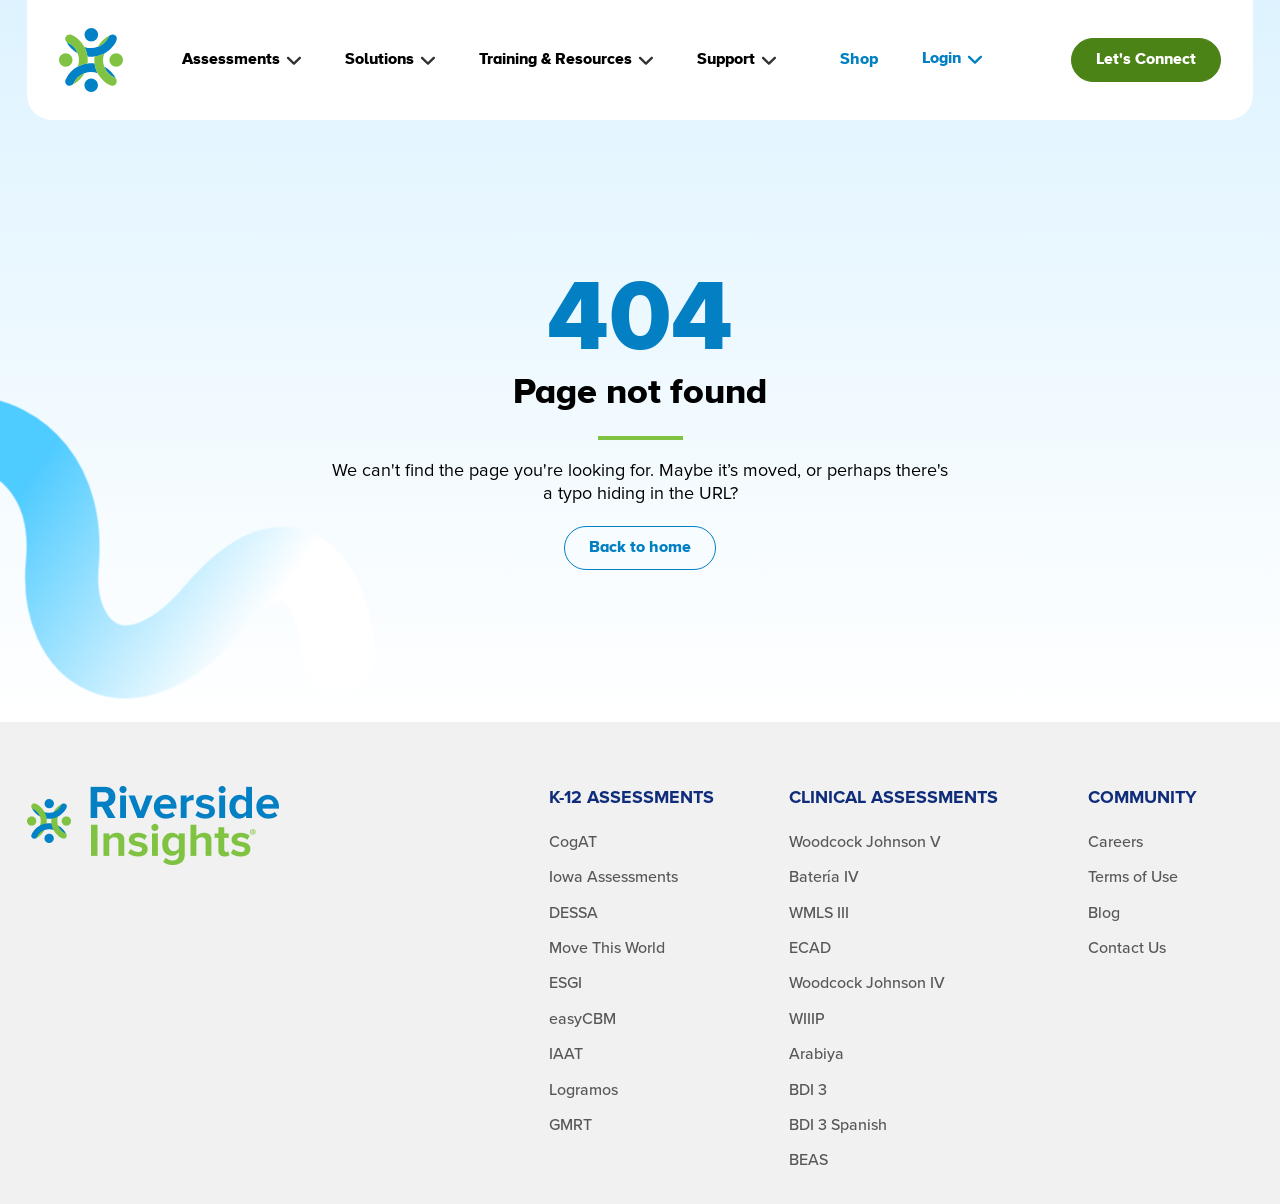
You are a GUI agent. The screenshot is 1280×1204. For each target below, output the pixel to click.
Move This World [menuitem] (607, 948)
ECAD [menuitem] (810, 948)
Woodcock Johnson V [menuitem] (865, 842)
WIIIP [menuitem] (807, 1019)
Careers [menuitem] (1115, 842)
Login (952, 58)
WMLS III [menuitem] (819, 913)
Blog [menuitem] (1104, 913)
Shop (859, 59)
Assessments (241, 59)
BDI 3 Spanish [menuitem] (838, 1125)
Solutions (390, 59)
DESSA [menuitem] (573, 913)
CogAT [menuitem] (573, 842)
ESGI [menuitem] (565, 983)
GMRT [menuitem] (570, 1125)
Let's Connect (1146, 59)
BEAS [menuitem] (808, 1160)
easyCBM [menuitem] (582, 1019)
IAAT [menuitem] (566, 1054)
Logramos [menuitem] (583, 1090)
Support (736, 59)
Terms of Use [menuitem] (1133, 877)
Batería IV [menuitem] (824, 877)
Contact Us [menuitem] (1127, 948)
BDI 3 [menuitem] (808, 1090)
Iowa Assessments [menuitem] (613, 877)
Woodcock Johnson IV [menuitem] (867, 983)
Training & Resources (566, 59)
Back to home (640, 547)
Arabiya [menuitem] (816, 1054)
